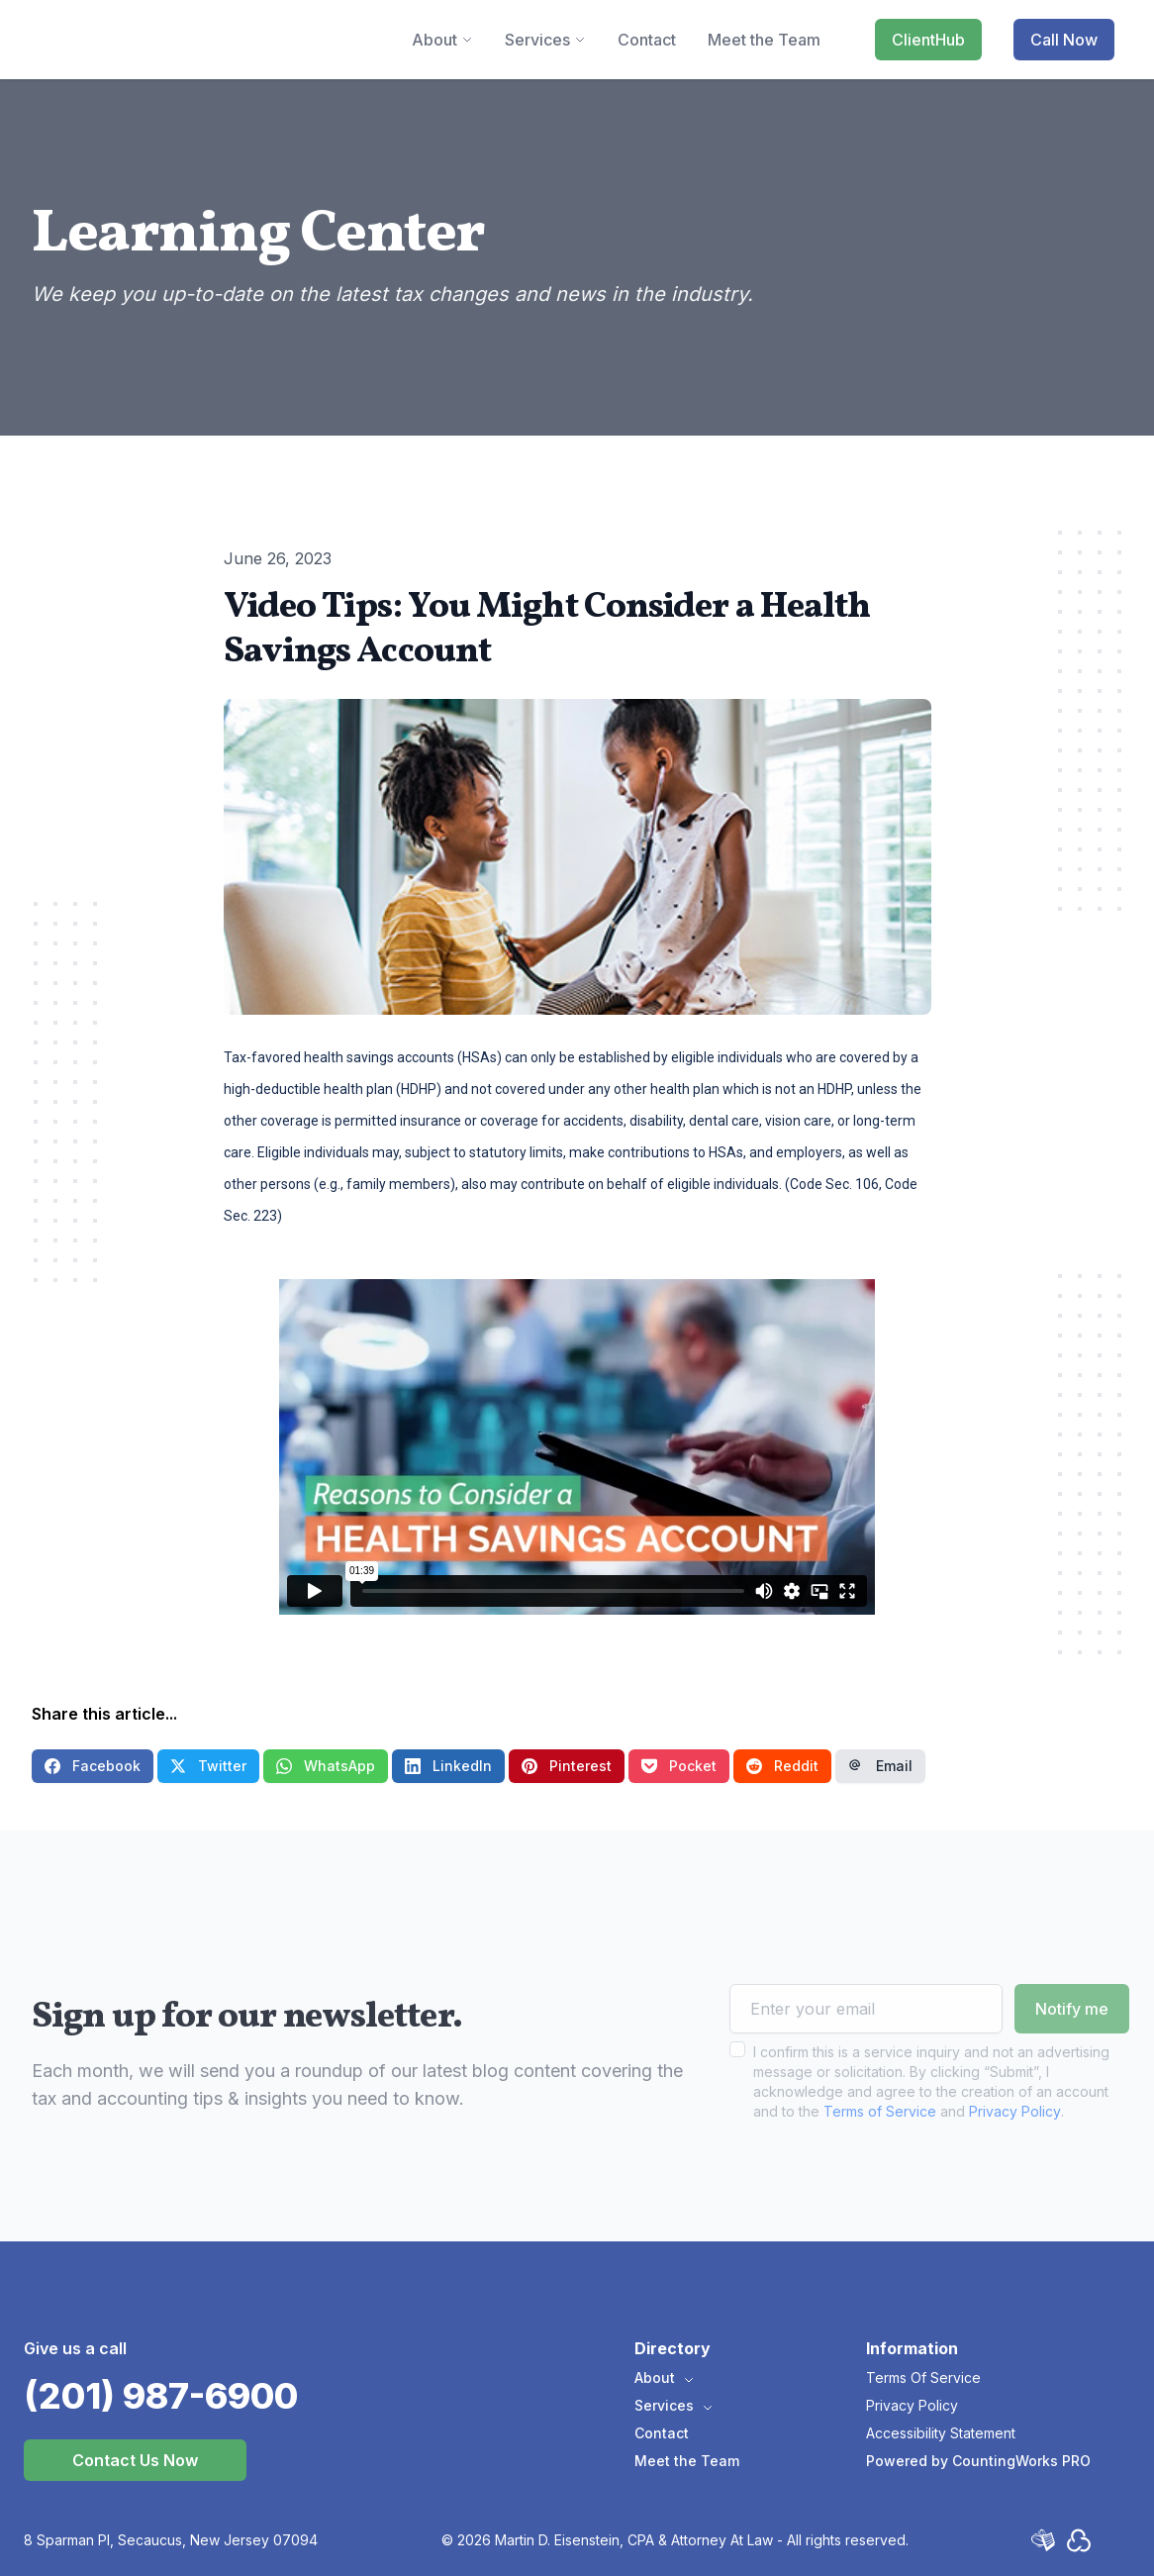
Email (880, 1765)
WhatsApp (325, 1765)
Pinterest (567, 1765)
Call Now (1064, 40)
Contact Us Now (135, 2460)
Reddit (782, 1765)
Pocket (679, 1765)
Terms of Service (879, 2149)
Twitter (208, 1765)
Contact (661, 2433)
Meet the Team (686, 2460)
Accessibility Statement (940, 2433)
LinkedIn (448, 1765)
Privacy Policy (1015, 2149)
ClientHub (928, 40)
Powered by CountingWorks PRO (978, 2460)
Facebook (93, 1765)
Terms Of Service (923, 2377)
